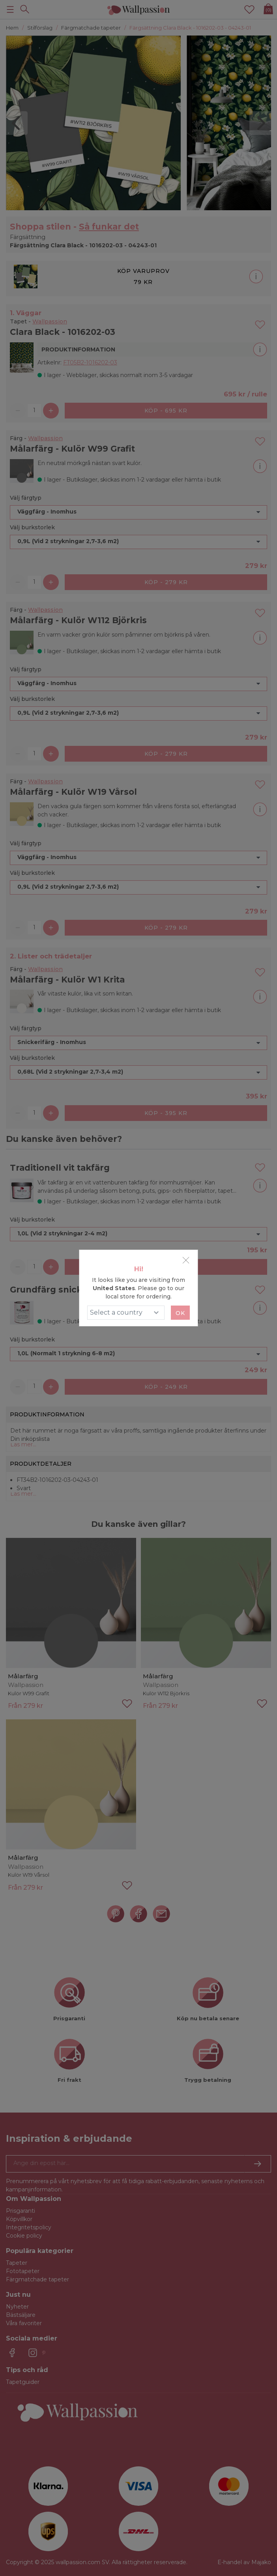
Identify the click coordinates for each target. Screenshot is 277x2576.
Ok (180, 1313)
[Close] (186, 1260)
